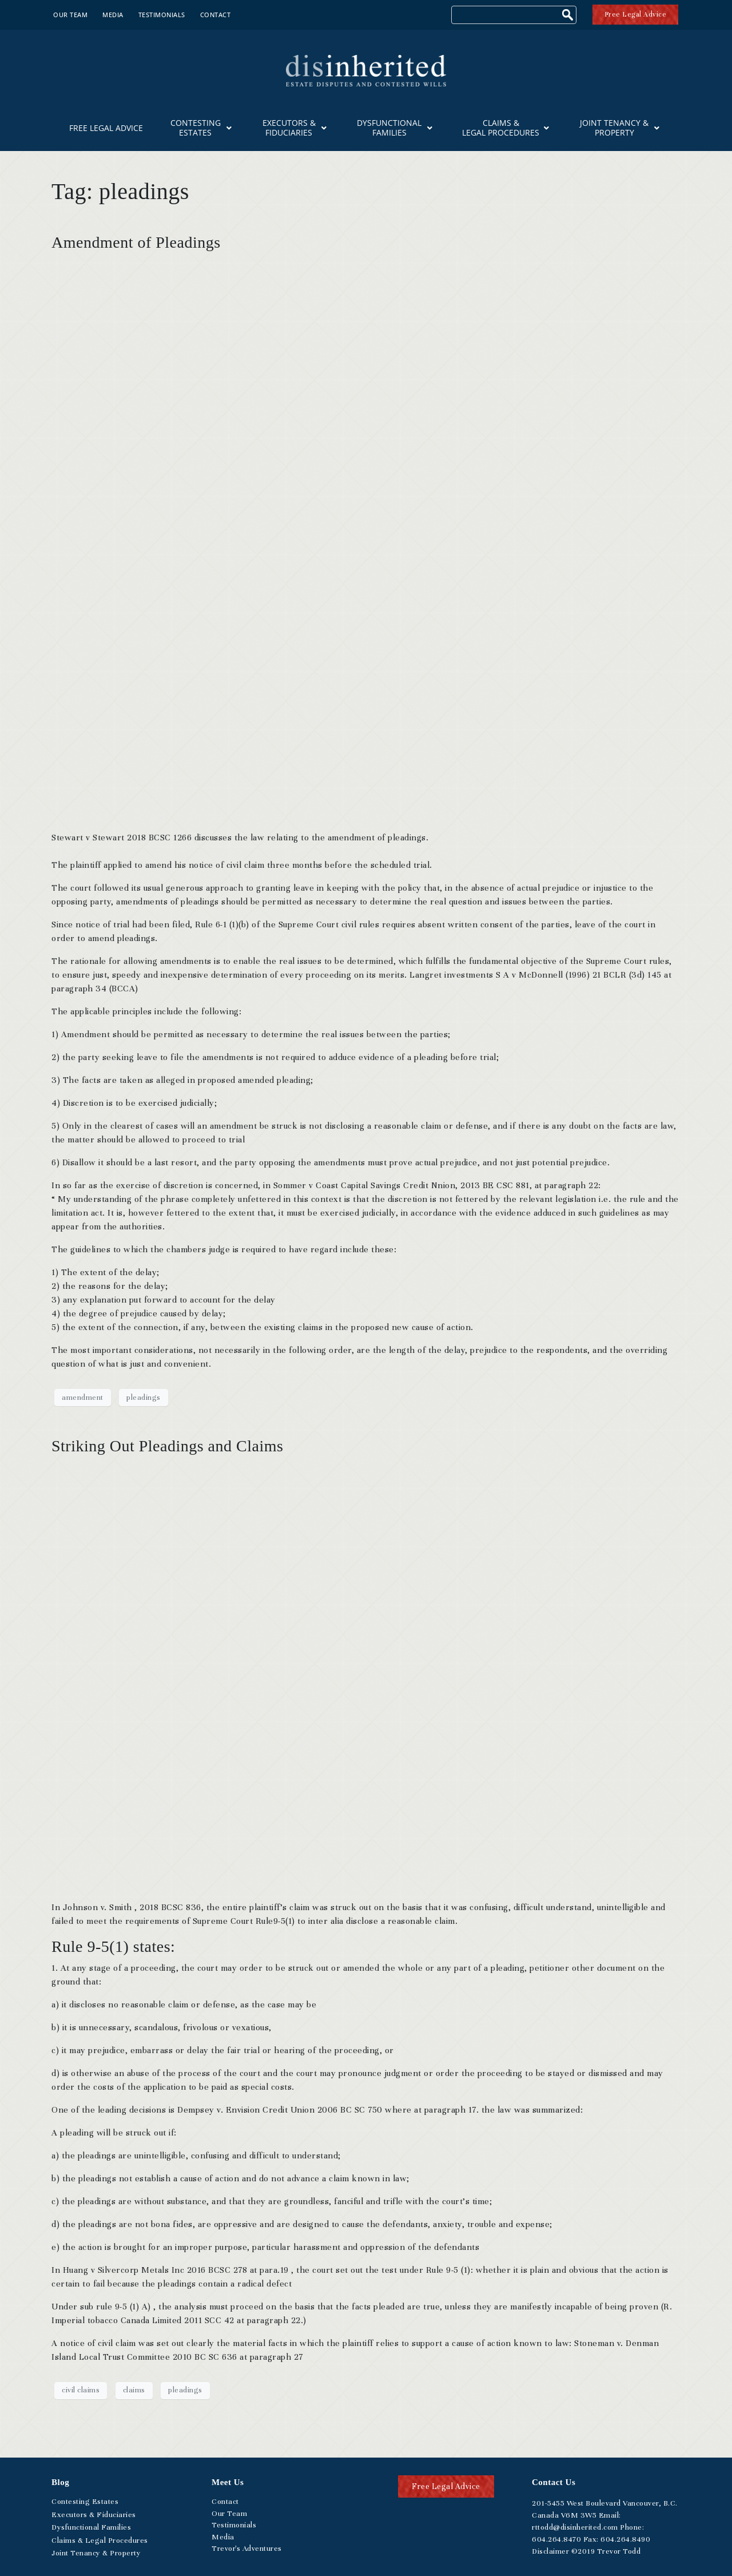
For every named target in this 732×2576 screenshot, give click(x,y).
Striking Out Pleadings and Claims (167, 1446)
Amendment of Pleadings (136, 242)
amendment (83, 1397)
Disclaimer (550, 2551)
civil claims (81, 2390)
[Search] (569, 16)
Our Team (70, 14)
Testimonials (161, 14)
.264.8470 (556, 2539)
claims (134, 2390)
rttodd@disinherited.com (575, 2527)
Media (113, 14)
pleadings (143, 1397)
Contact (215, 14)
